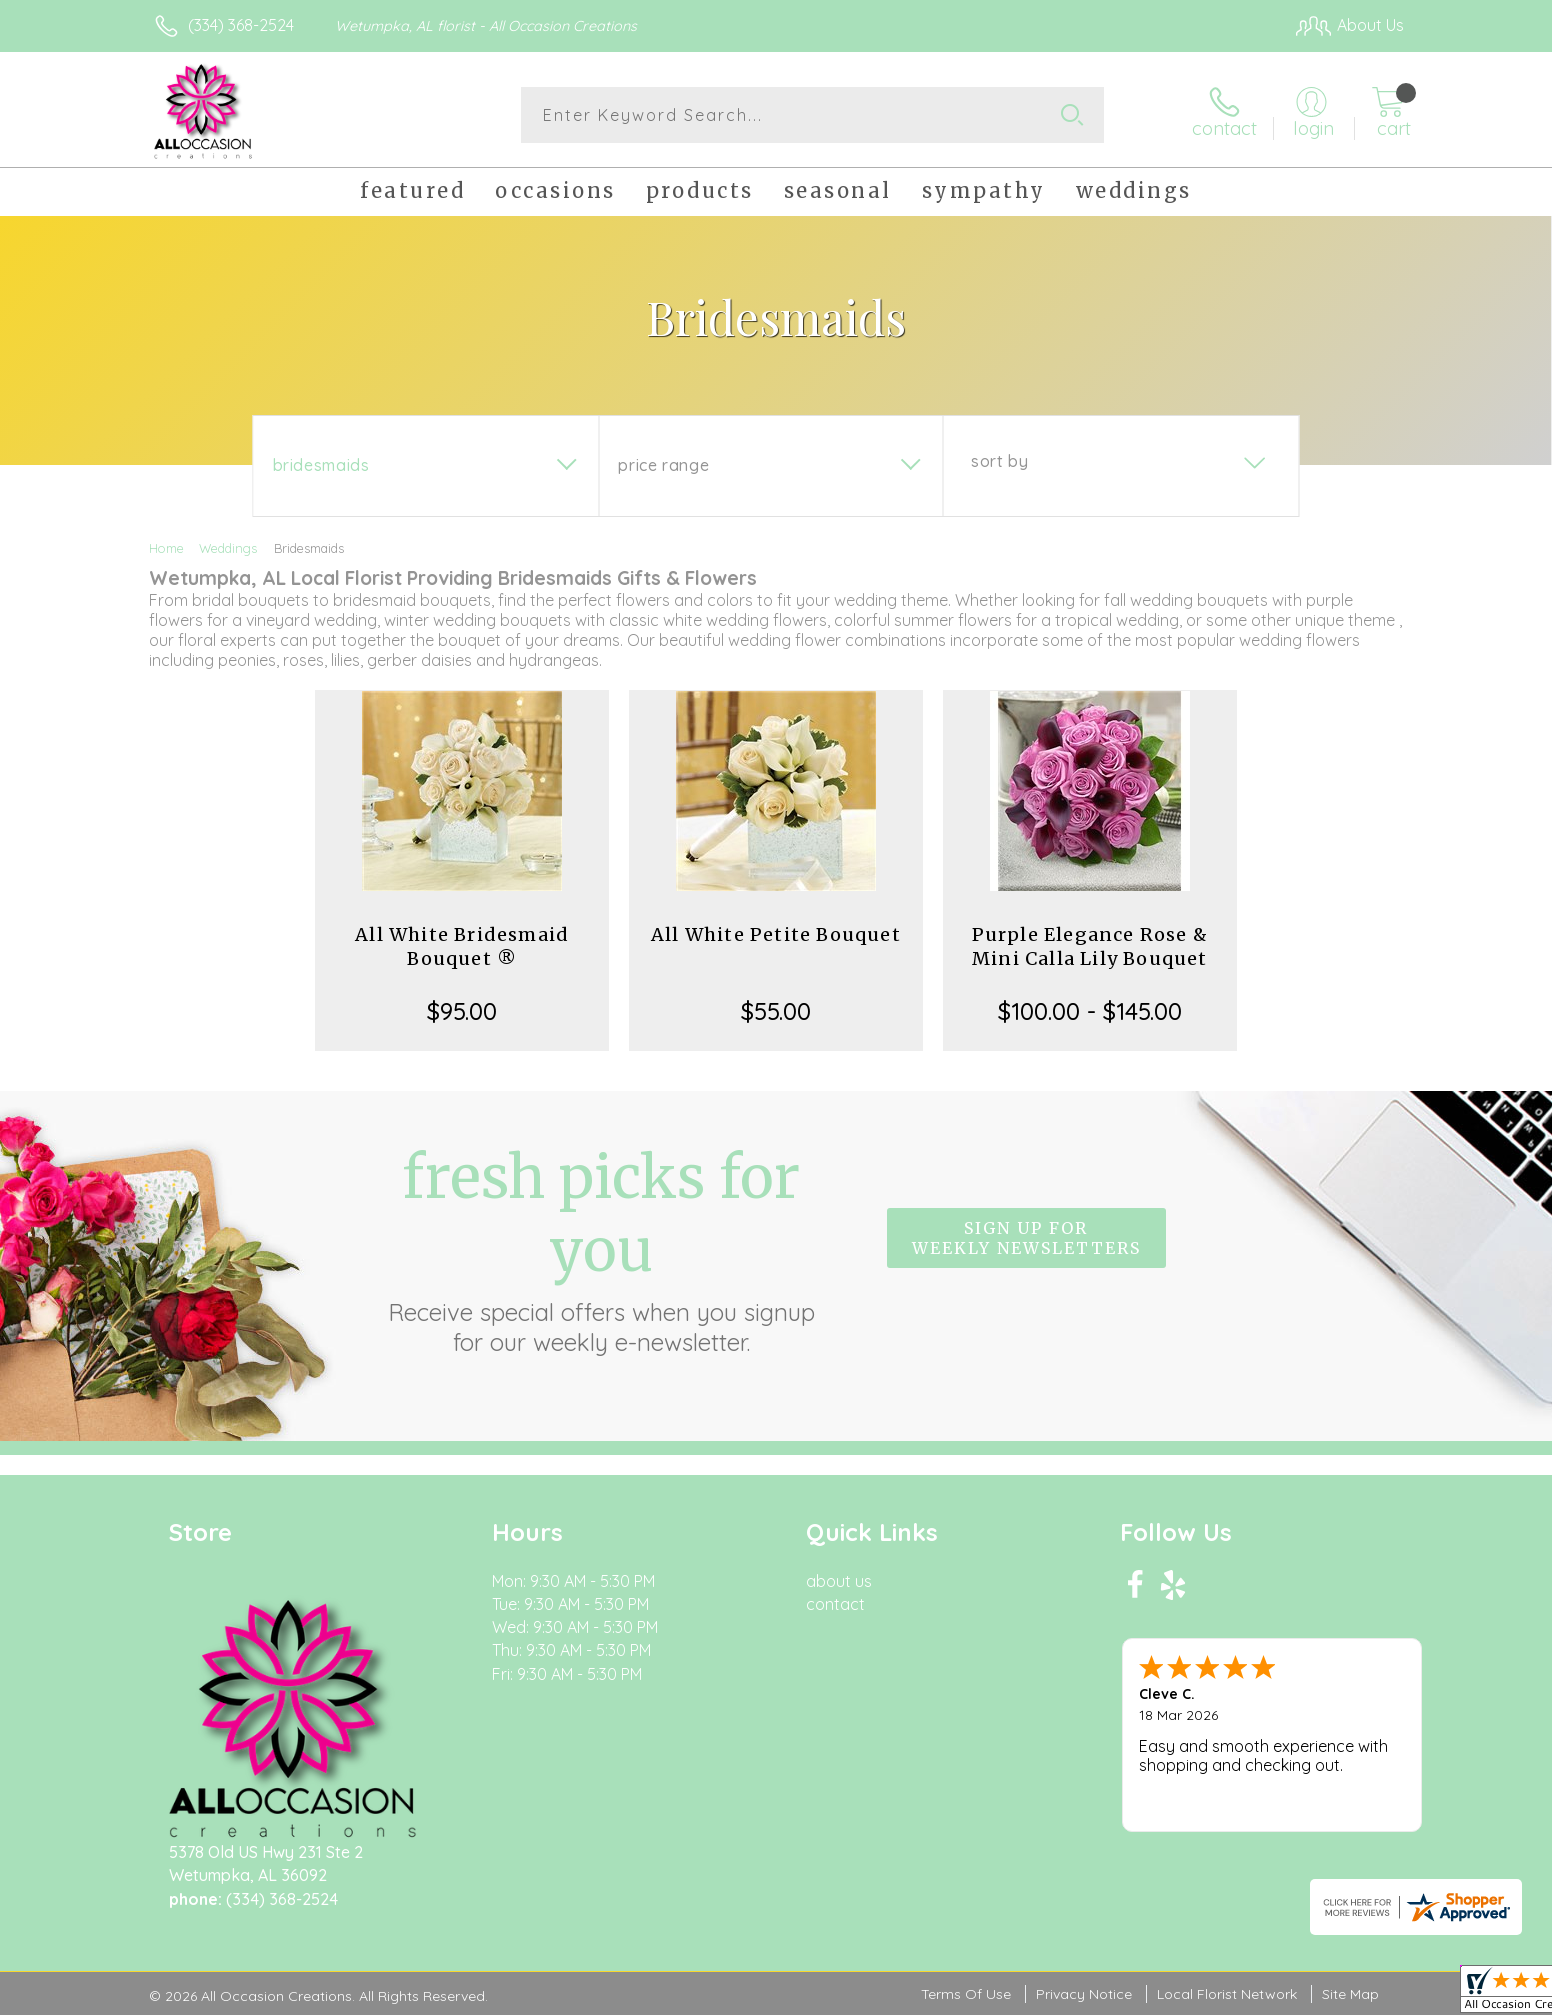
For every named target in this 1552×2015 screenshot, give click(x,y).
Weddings (228, 548)
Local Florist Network (1227, 1994)
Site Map (1350, 1994)
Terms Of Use (966, 1994)
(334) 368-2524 (241, 25)
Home (166, 548)
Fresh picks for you (601, 1249)
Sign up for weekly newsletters (1026, 1238)
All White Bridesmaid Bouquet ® (462, 946)
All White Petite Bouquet (776, 934)
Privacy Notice (1084, 1994)
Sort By (999, 461)
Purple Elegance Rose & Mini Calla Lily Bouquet (1090, 946)
